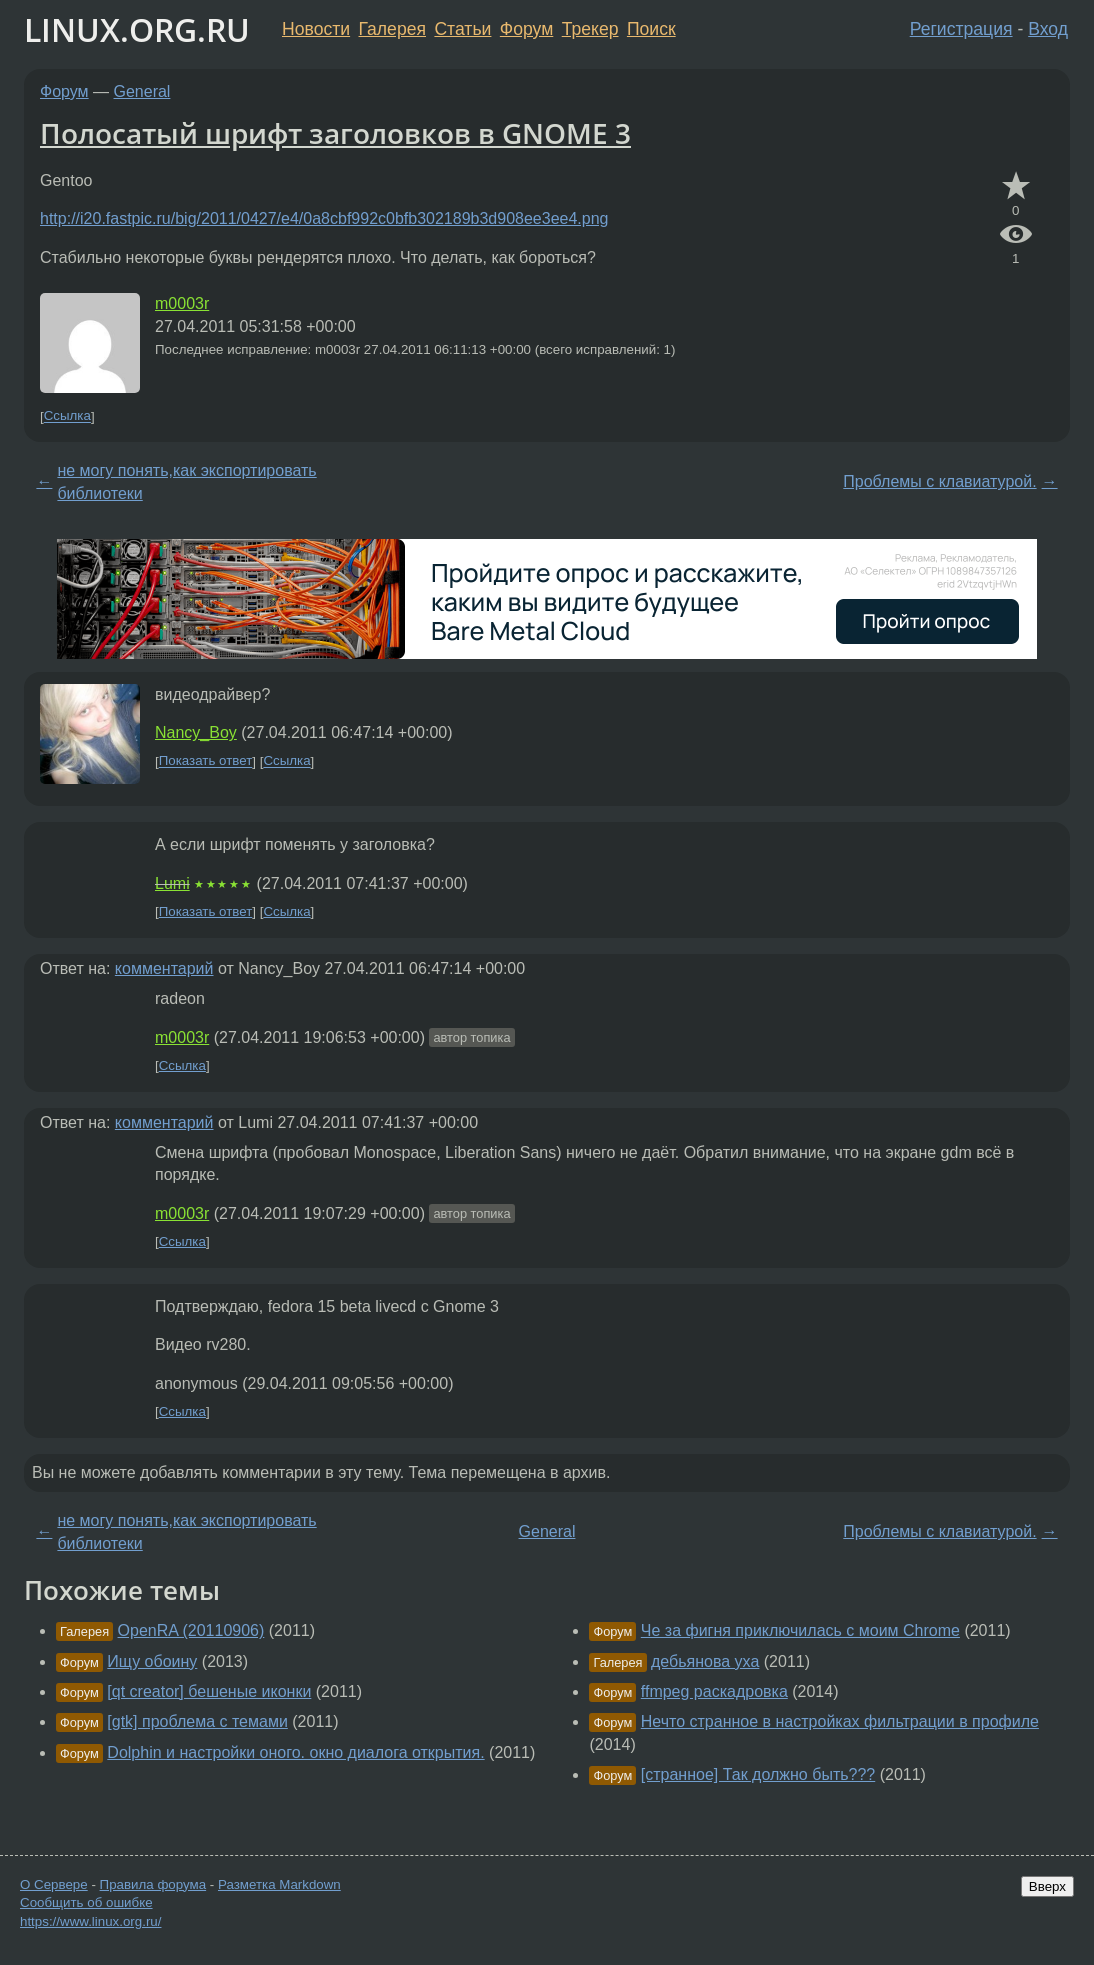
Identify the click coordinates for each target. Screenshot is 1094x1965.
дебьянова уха (705, 1661)
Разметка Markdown (279, 1884)
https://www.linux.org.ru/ (90, 1921)
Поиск (651, 29)
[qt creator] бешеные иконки (209, 1691)
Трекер (590, 29)
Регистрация (961, 29)
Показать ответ (206, 761)
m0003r (182, 303)
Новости (316, 29)
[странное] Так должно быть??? (758, 1774)
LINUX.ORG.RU (137, 29)
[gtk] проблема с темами (197, 1721)
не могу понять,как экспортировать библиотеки (186, 481)
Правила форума (153, 1884)
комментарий (164, 968)
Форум (526, 29)
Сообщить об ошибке (86, 1902)
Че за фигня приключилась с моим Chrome (800, 1630)
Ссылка (67, 416)
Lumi (172, 883)
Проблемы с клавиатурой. (939, 481)
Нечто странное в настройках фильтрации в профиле (840, 1721)
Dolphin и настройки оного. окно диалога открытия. (295, 1752)
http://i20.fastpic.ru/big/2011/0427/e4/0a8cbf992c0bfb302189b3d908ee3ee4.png (324, 218)
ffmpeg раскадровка (714, 1691)
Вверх (1047, 1886)
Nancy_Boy (196, 732)
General (142, 91)
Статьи (462, 29)
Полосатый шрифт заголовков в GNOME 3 (335, 133)
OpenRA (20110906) (191, 1630)
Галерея (392, 29)
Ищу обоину (152, 1661)
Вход (1048, 29)
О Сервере (54, 1884)
